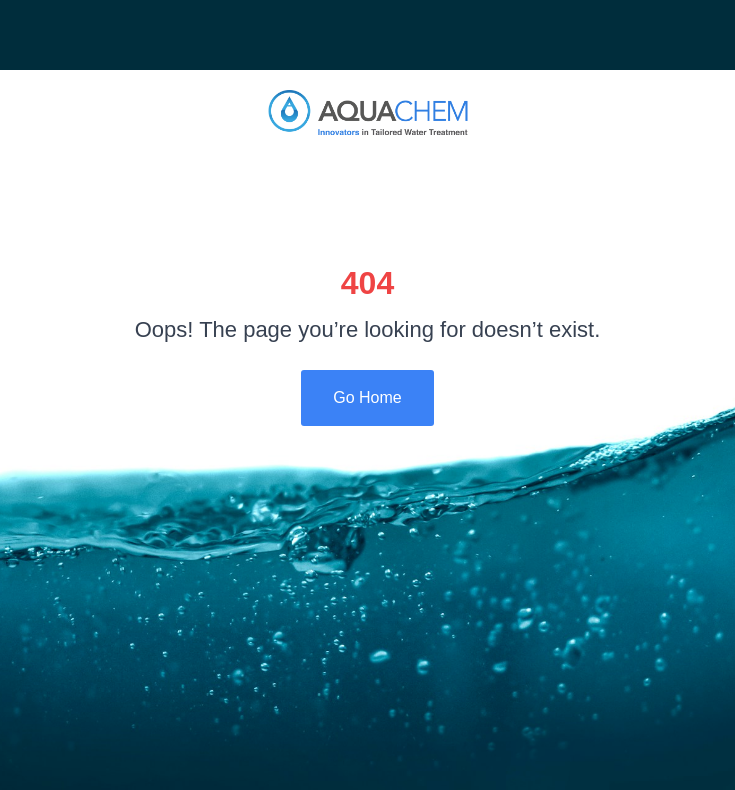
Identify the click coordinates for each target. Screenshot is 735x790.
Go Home (367, 397)
